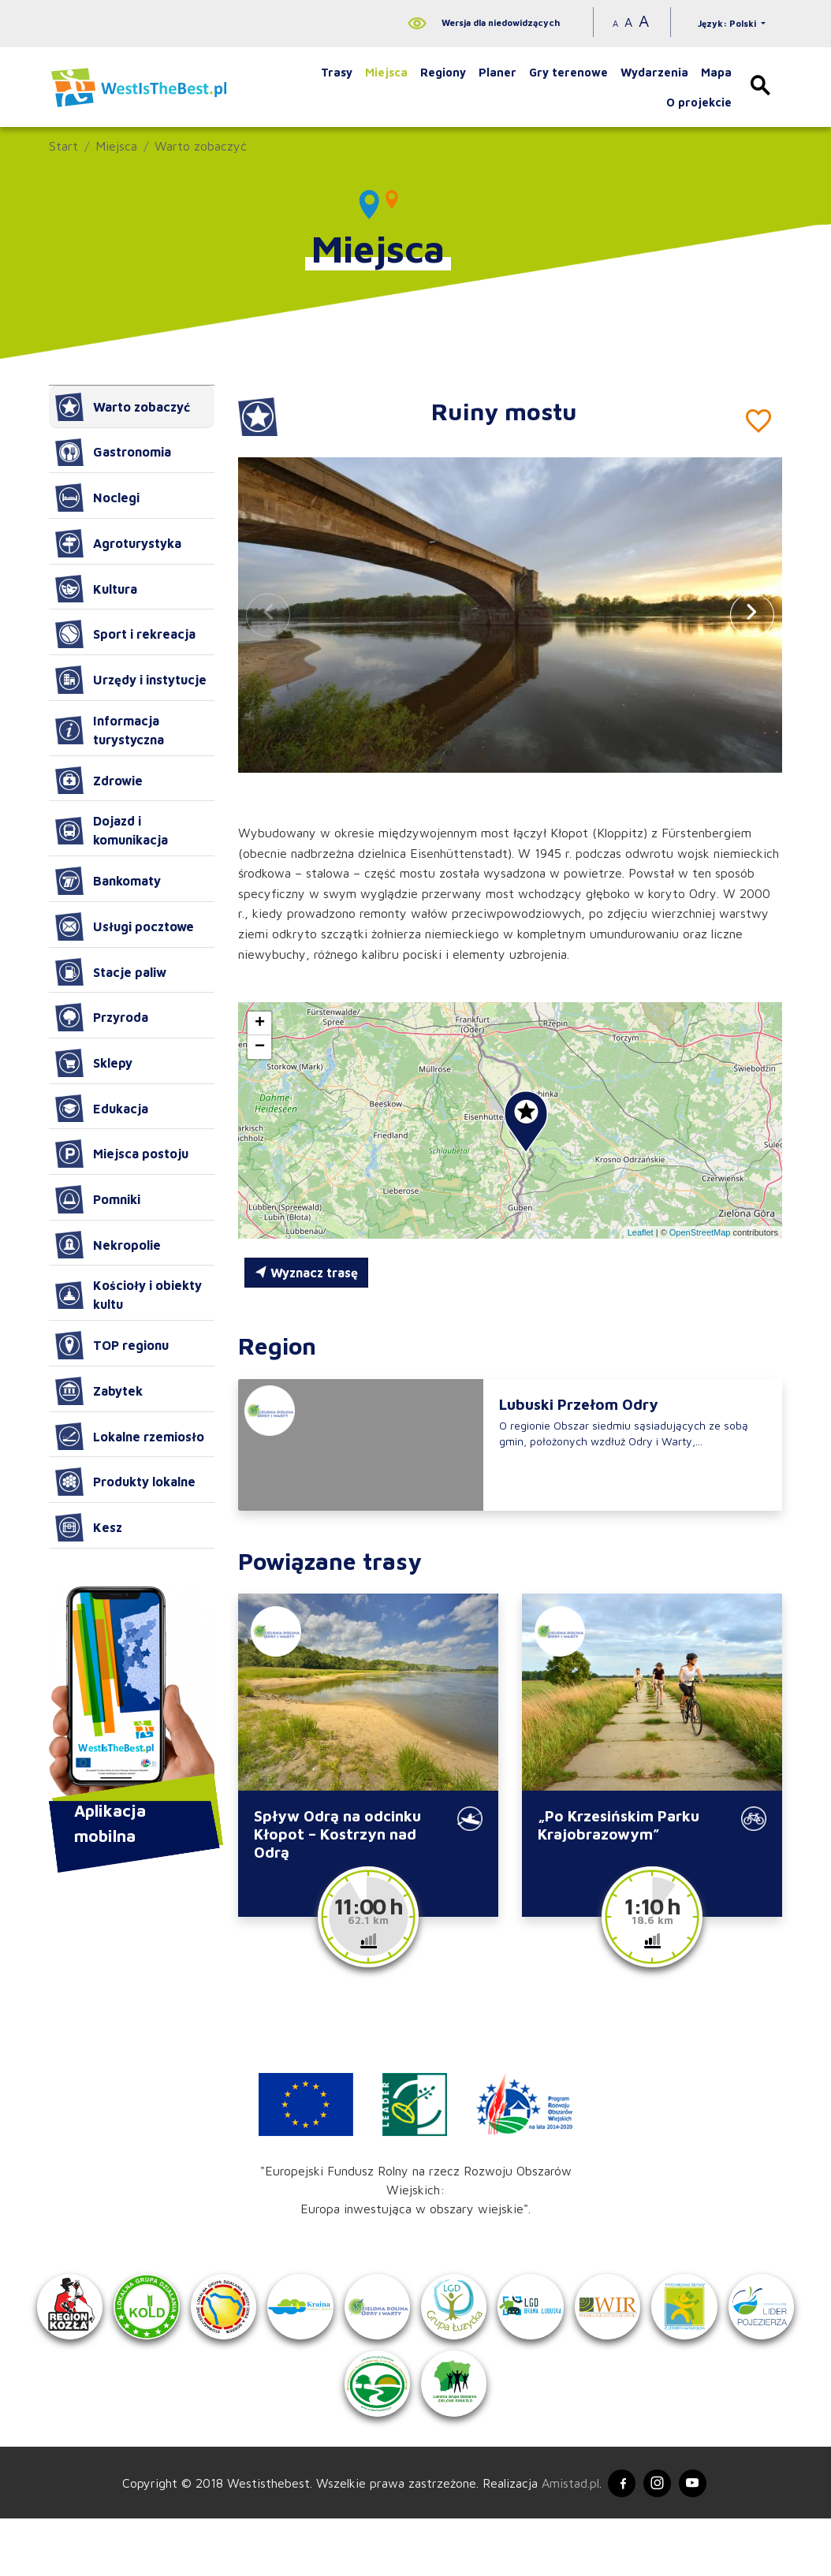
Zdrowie (99, 780)
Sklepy (93, 1063)
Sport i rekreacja (125, 634)
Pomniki (97, 1199)
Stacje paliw (110, 972)
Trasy (336, 72)
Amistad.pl (563, 2538)
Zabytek (99, 1391)
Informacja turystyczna (109, 730)
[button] (752, 615)
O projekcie (699, 102)
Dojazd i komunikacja (111, 830)
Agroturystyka (118, 543)
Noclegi (97, 497)
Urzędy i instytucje (131, 679)
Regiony (443, 72)
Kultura (96, 589)
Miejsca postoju (121, 1153)
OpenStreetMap (700, 1232)
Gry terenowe (568, 72)
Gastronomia (113, 452)
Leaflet (641, 1232)
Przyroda (101, 1017)
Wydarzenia (654, 72)
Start (63, 146)
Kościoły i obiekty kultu (128, 1294)
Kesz (88, 1527)
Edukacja (101, 1108)
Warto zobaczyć (201, 146)
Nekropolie (108, 1245)
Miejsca (386, 72)
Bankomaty (108, 881)
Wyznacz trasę (306, 1273)
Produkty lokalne (125, 1481)
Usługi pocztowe (124, 926)
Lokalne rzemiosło (129, 1436)
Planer (497, 72)
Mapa (716, 72)
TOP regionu (112, 1345)
